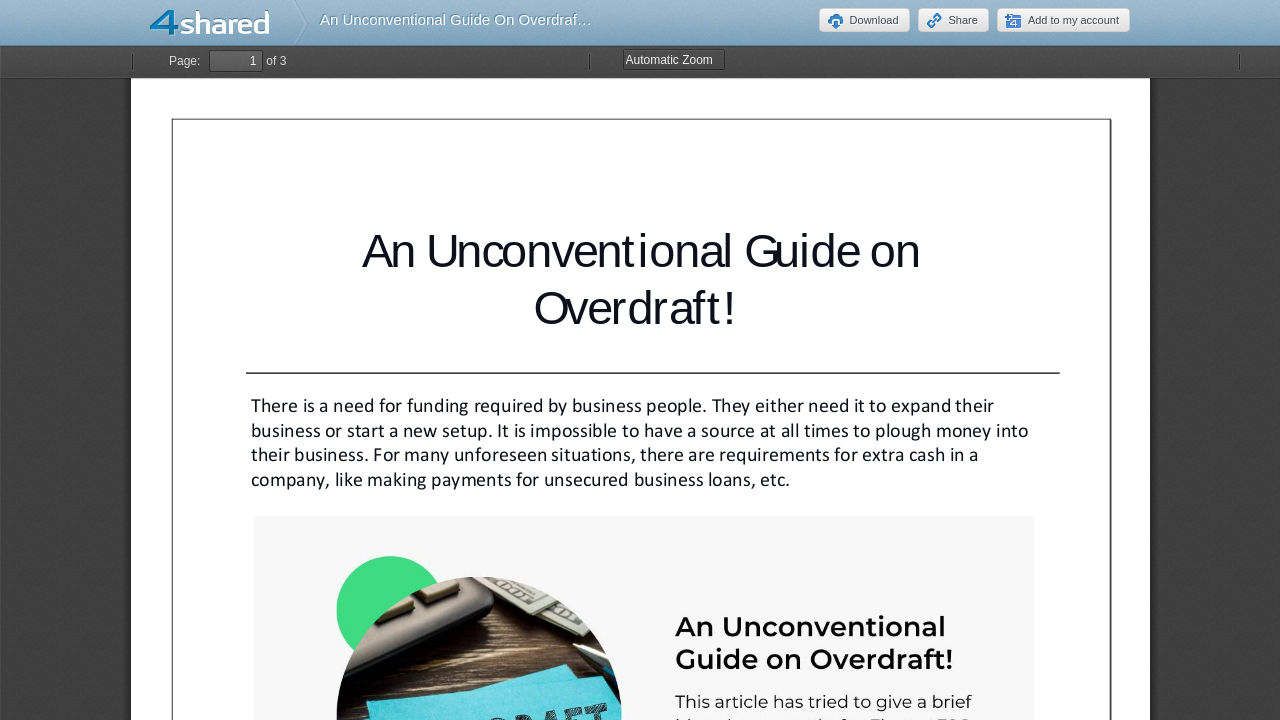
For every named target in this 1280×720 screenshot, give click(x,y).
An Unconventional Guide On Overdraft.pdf (463, 19)
